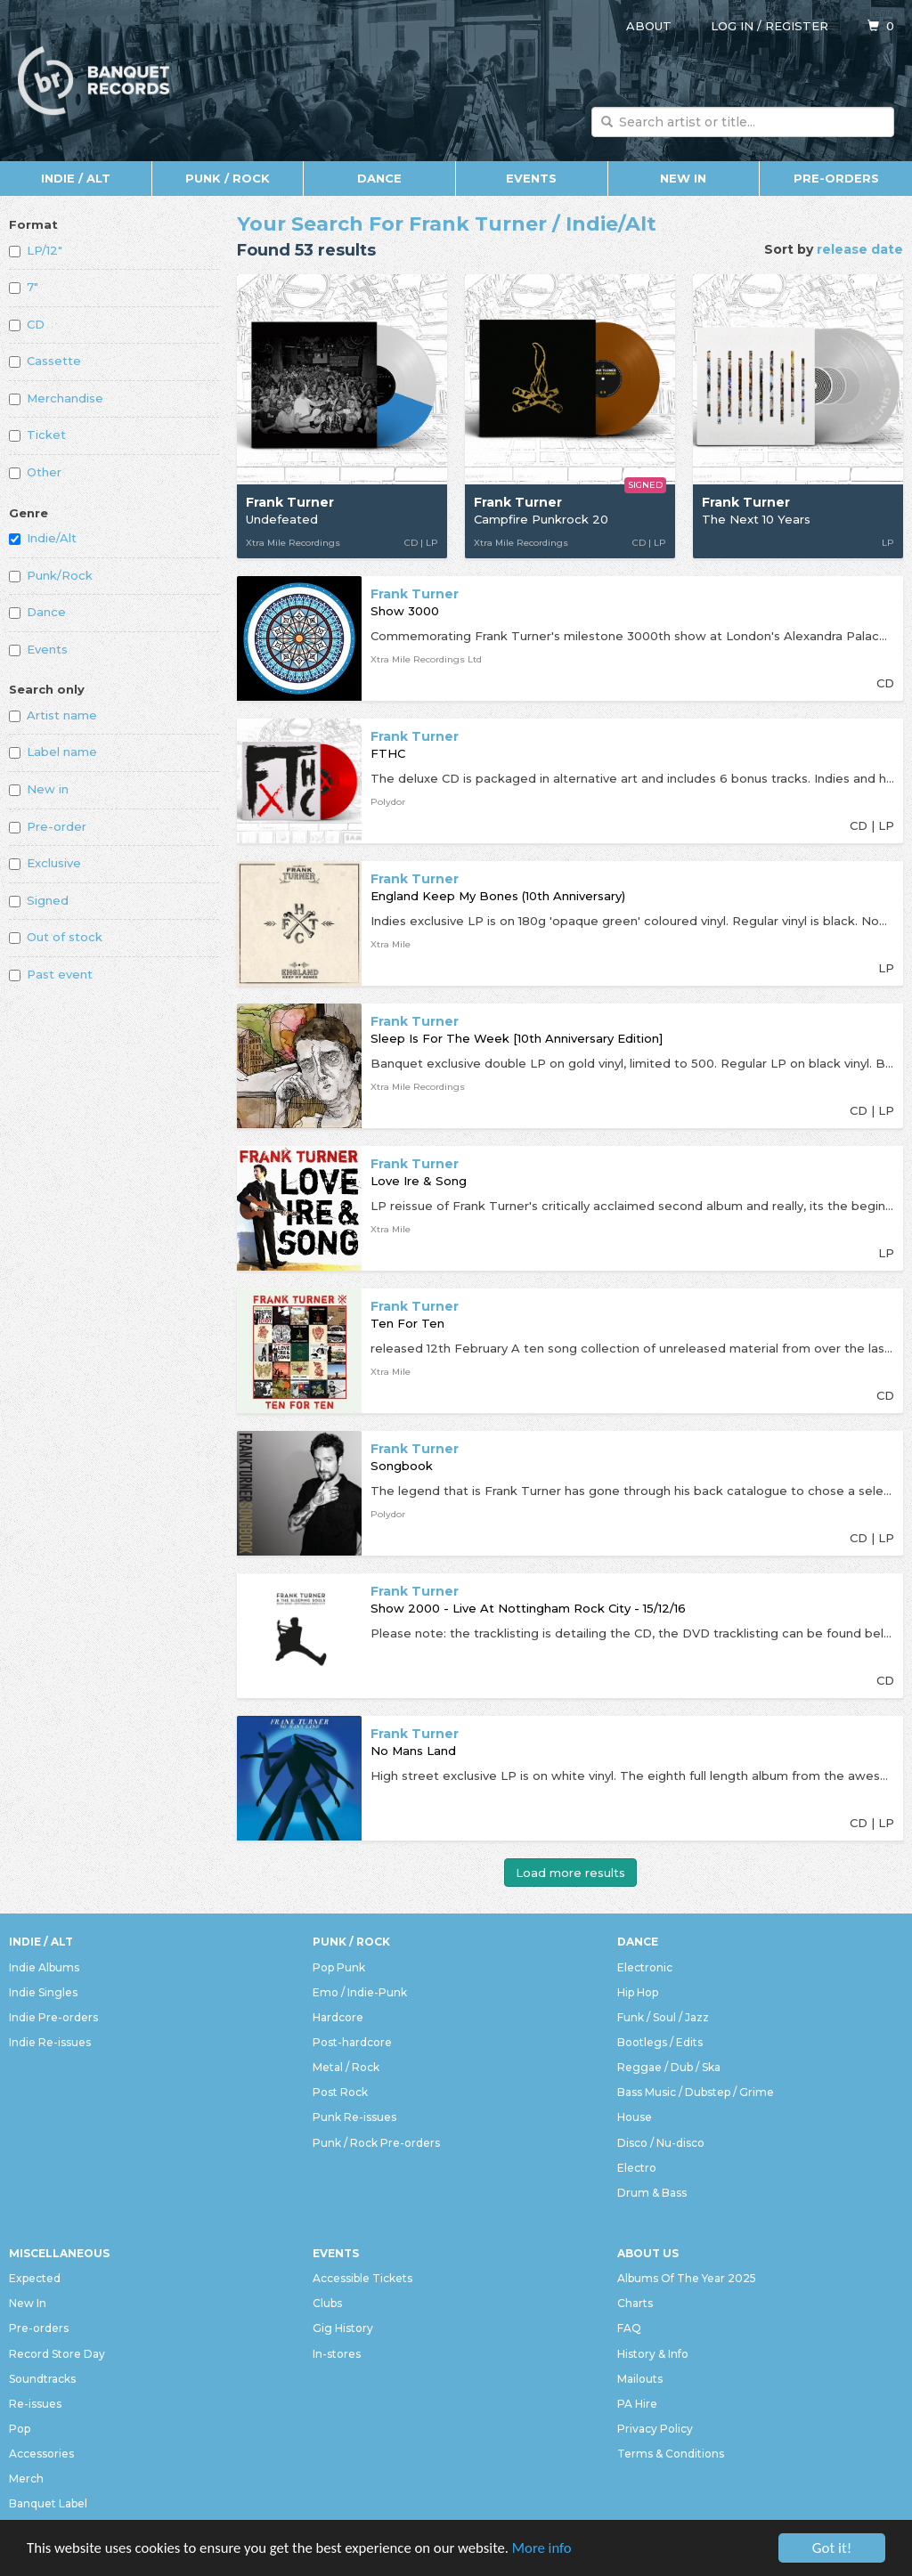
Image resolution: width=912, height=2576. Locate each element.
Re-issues (35, 2403)
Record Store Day (57, 2354)
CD (27, 324)
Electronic (644, 1967)
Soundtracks (42, 2378)
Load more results (570, 1872)
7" (23, 287)
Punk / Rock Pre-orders (376, 2142)
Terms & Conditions (670, 2453)
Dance (379, 178)
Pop (19, 2428)
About (649, 26)
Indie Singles (43, 1992)
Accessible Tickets (362, 2278)
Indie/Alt (43, 538)
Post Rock (340, 2092)
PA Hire (637, 2403)
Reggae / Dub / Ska (669, 2067)
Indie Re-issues (50, 2042)
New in (39, 789)
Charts (635, 2303)
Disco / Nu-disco (660, 2142)
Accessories (41, 2453)
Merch (26, 2478)
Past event (51, 974)
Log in (732, 26)
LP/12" (35, 250)
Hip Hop (637, 1992)
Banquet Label (48, 2503)
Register (796, 26)
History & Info (652, 2354)
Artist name (53, 715)
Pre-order (47, 826)
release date (860, 249)
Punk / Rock (227, 178)
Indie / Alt (75, 178)
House (634, 2117)
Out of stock (55, 937)
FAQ (629, 2328)
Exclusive (45, 863)
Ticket (37, 434)
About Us (648, 2253)
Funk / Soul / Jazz (663, 2017)
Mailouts (640, 2378)
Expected (35, 2278)
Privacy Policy (655, 2428)
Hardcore (338, 2017)
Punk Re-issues (354, 2117)
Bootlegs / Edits (660, 2042)
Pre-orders (836, 178)
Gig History (343, 2328)
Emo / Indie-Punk (360, 1992)
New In (683, 178)
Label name (53, 751)
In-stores (337, 2354)
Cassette (45, 360)
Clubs (327, 2303)
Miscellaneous (59, 2253)
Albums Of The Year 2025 (686, 2278)
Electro (636, 2167)
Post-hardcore (352, 2042)
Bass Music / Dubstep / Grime (695, 2092)
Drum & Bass (652, 2192)
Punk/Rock (51, 575)
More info (551, 2548)
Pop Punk (339, 1967)
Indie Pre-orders (53, 2017)
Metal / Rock (346, 2067)
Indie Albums (44, 1967)
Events (531, 178)
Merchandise (56, 398)
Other (35, 472)
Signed (39, 900)
